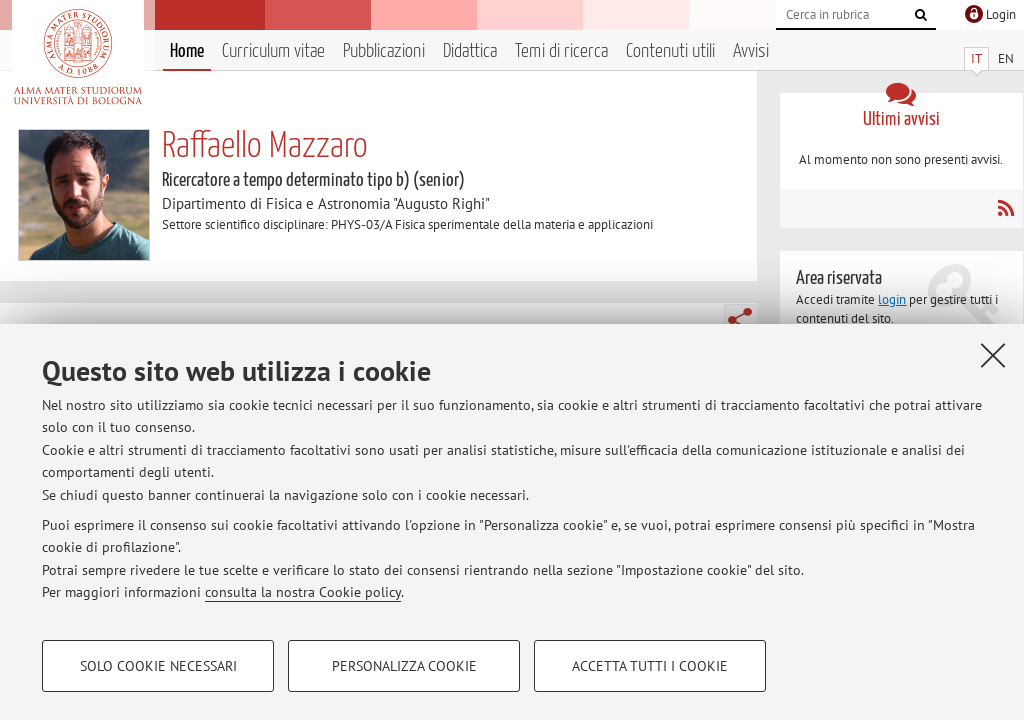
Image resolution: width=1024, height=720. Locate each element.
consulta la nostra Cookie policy (303, 592)
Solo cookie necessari (158, 666)
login (892, 299)
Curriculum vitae (273, 51)
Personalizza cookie (404, 666)
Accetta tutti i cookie (650, 666)
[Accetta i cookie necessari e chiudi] (993, 355)
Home (187, 51)
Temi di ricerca (561, 51)
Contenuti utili (670, 51)
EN (1006, 58)
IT (976, 58)
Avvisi (751, 51)
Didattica (470, 51)
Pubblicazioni (384, 51)
